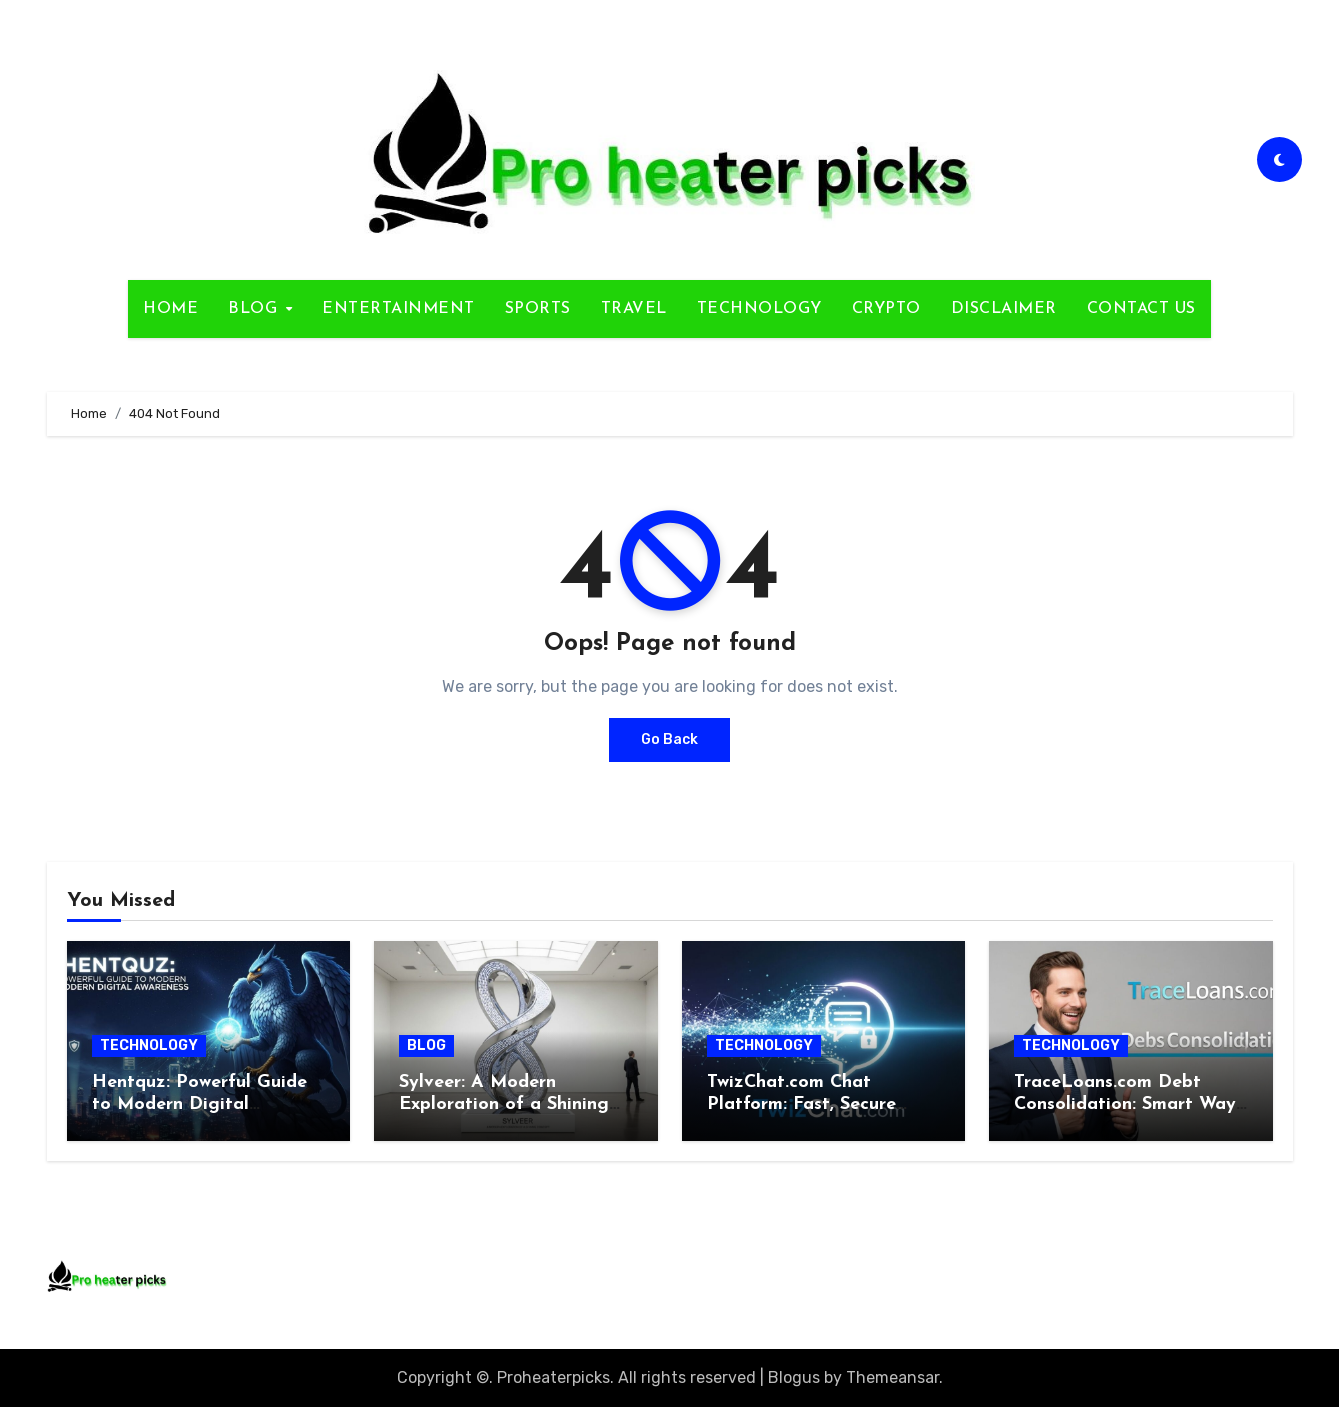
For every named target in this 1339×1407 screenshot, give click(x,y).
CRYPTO (886, 309)
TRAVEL (634, 309)
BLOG (255, 309)
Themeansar (892, 1377)
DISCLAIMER (1004, 309)
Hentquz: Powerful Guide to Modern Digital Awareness (199, 1104)
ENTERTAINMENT (398, 309)
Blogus (794, 1377)
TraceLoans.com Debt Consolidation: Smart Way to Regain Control (1125, 1104)
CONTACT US (1141, 309)
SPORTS (538, 309)
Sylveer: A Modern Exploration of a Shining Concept (504, 1104)
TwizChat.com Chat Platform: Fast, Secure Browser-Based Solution (807, 1104)
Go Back (669, 739)
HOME (170, 309)
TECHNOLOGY (759, 309)
